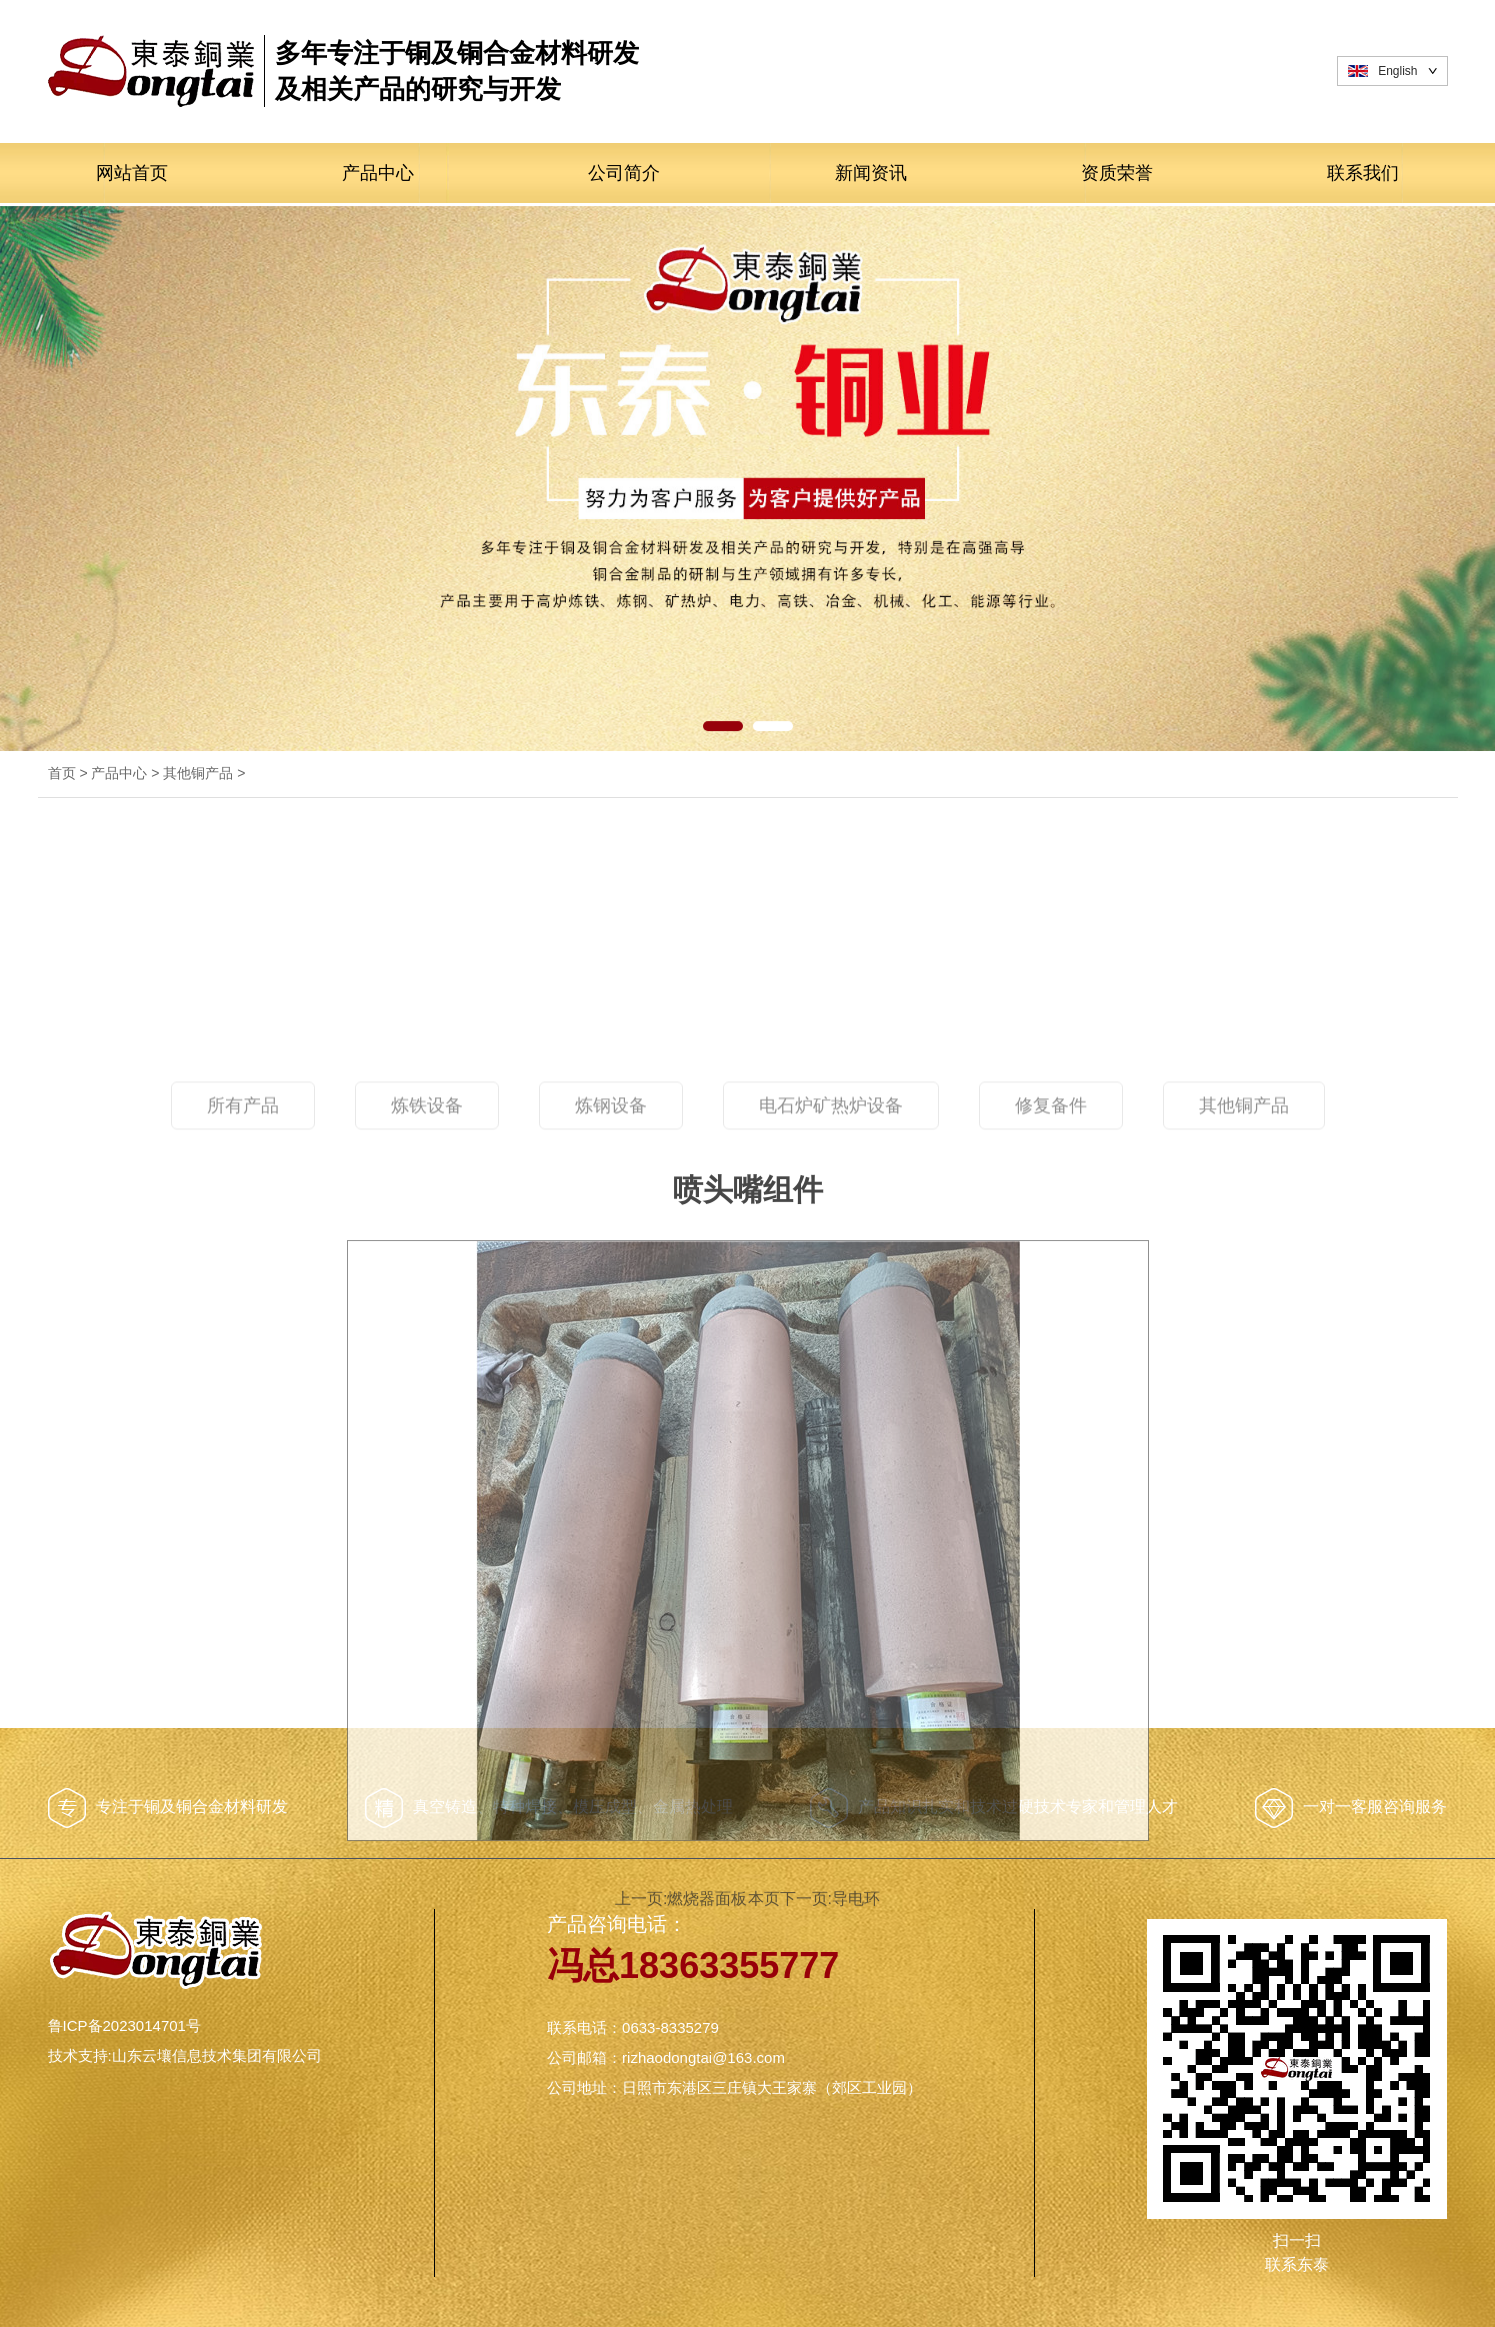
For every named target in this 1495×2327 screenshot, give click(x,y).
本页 (764, 2136)
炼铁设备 (427, 1358)
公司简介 (624, 173)
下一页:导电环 (846, 2136)
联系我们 (1363, 173)
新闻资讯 (871, 173)
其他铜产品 (198, 773)
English (1397, 71)
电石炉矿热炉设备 (831, 1358)
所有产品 (243, 1358)
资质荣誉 (1117, 173)
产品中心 (378, 173)
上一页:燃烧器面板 (665, 2136)
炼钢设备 (611, 1358)
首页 (62, 773)
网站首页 (132, 173)
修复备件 (1051, 1358)
